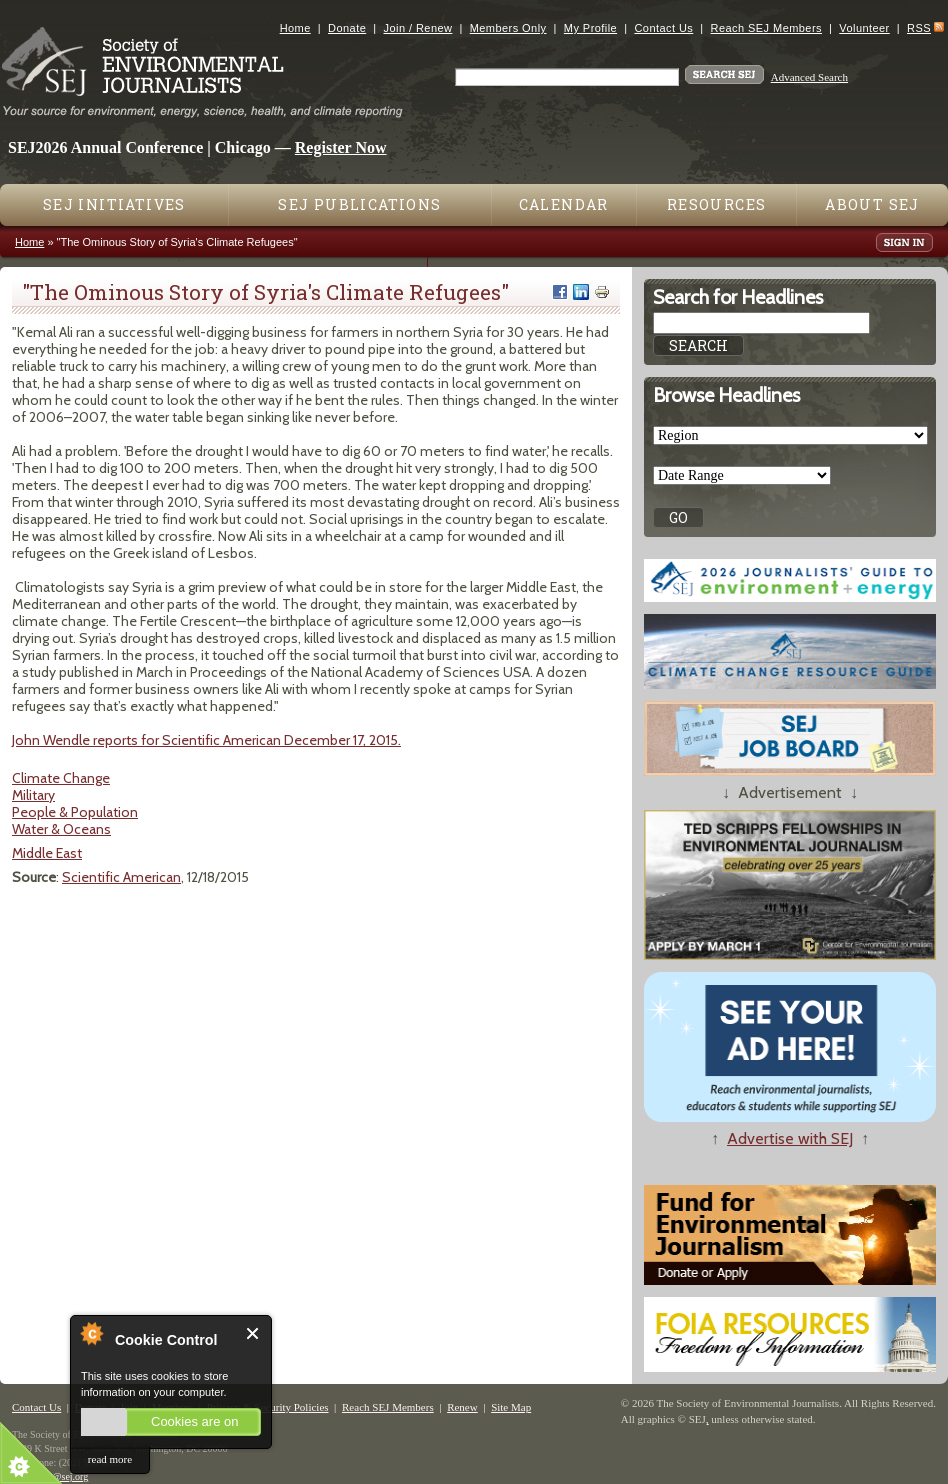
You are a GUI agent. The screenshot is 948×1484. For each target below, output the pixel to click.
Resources (717, 204)
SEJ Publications (359, 204)
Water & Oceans (61, 829)
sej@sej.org (64, 1476)
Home (295, 28)
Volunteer (864, 28)
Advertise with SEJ (790, 1138)
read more (110, 1459)
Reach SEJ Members (766, 28)
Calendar (564, 204)
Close (253, 1333)
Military (33, 795)
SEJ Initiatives (114, 204)
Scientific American (121, 877)
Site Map (511, 1407)
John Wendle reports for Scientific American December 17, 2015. (206, 740)
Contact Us (663, 28)
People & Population (75, 812)
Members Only (508, 28)
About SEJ (872, 204)
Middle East (47, 853)
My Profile (590, 28)
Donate (347, 28)
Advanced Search (809, 77)
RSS (919, 28)
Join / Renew (418, 28)
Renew (462, 1407)
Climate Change (61, 778)
